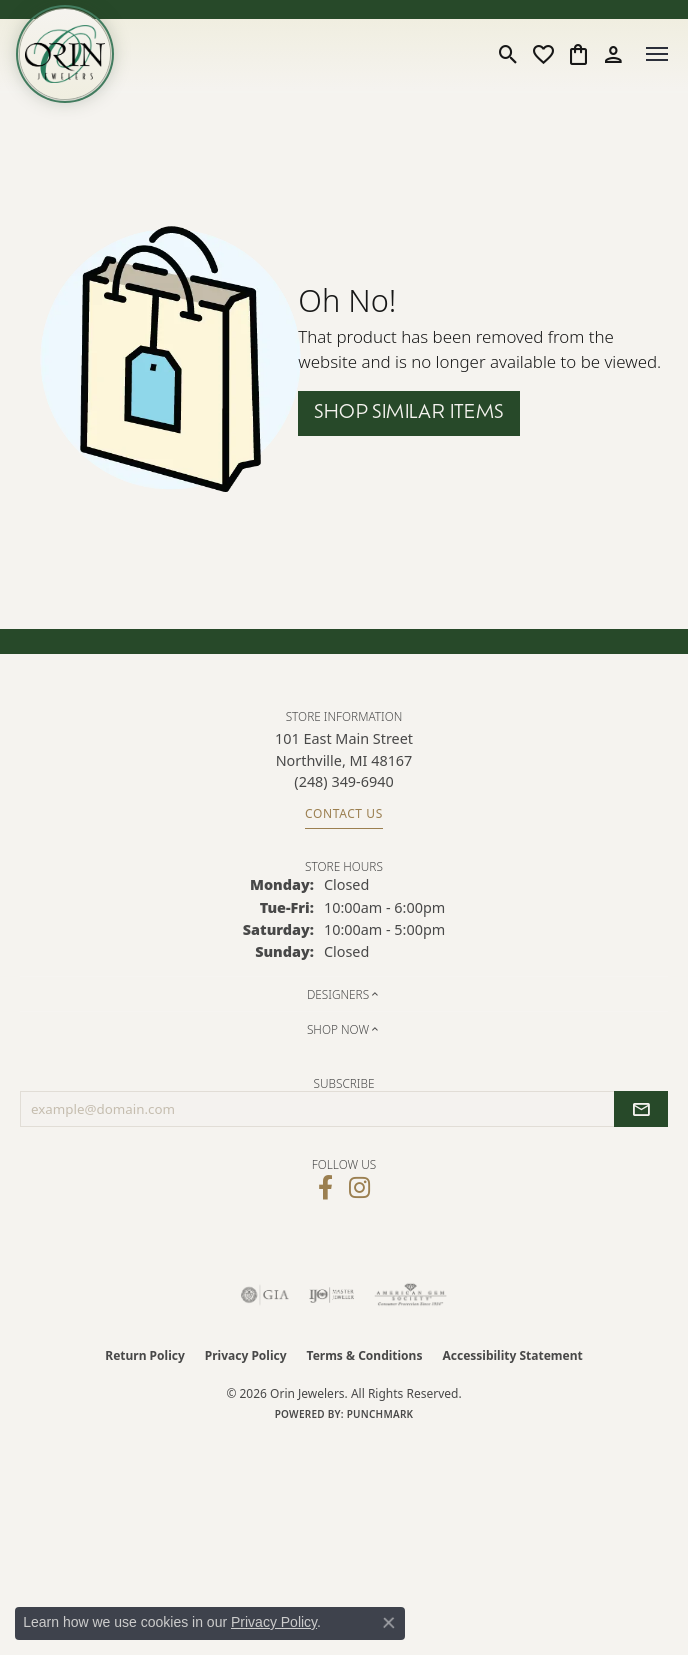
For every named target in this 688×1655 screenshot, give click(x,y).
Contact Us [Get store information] (344, 813)
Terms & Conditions (365, 1355)
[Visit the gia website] (265, 1295)
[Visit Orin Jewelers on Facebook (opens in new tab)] (325, 1188)
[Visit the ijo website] (331, 1295)
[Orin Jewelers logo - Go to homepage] (65, 54)
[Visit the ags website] (411, 1295)
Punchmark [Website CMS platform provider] (380, 1414)
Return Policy (145, 1355)
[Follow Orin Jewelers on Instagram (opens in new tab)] (359, 1188)
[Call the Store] (343, 781)
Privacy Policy (246, 1355)
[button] (508, 54)
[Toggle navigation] (657, 54)
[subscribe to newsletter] (641, 1109)
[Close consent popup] (389, 1623)
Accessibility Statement (512, 1355)
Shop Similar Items (408, 413)
